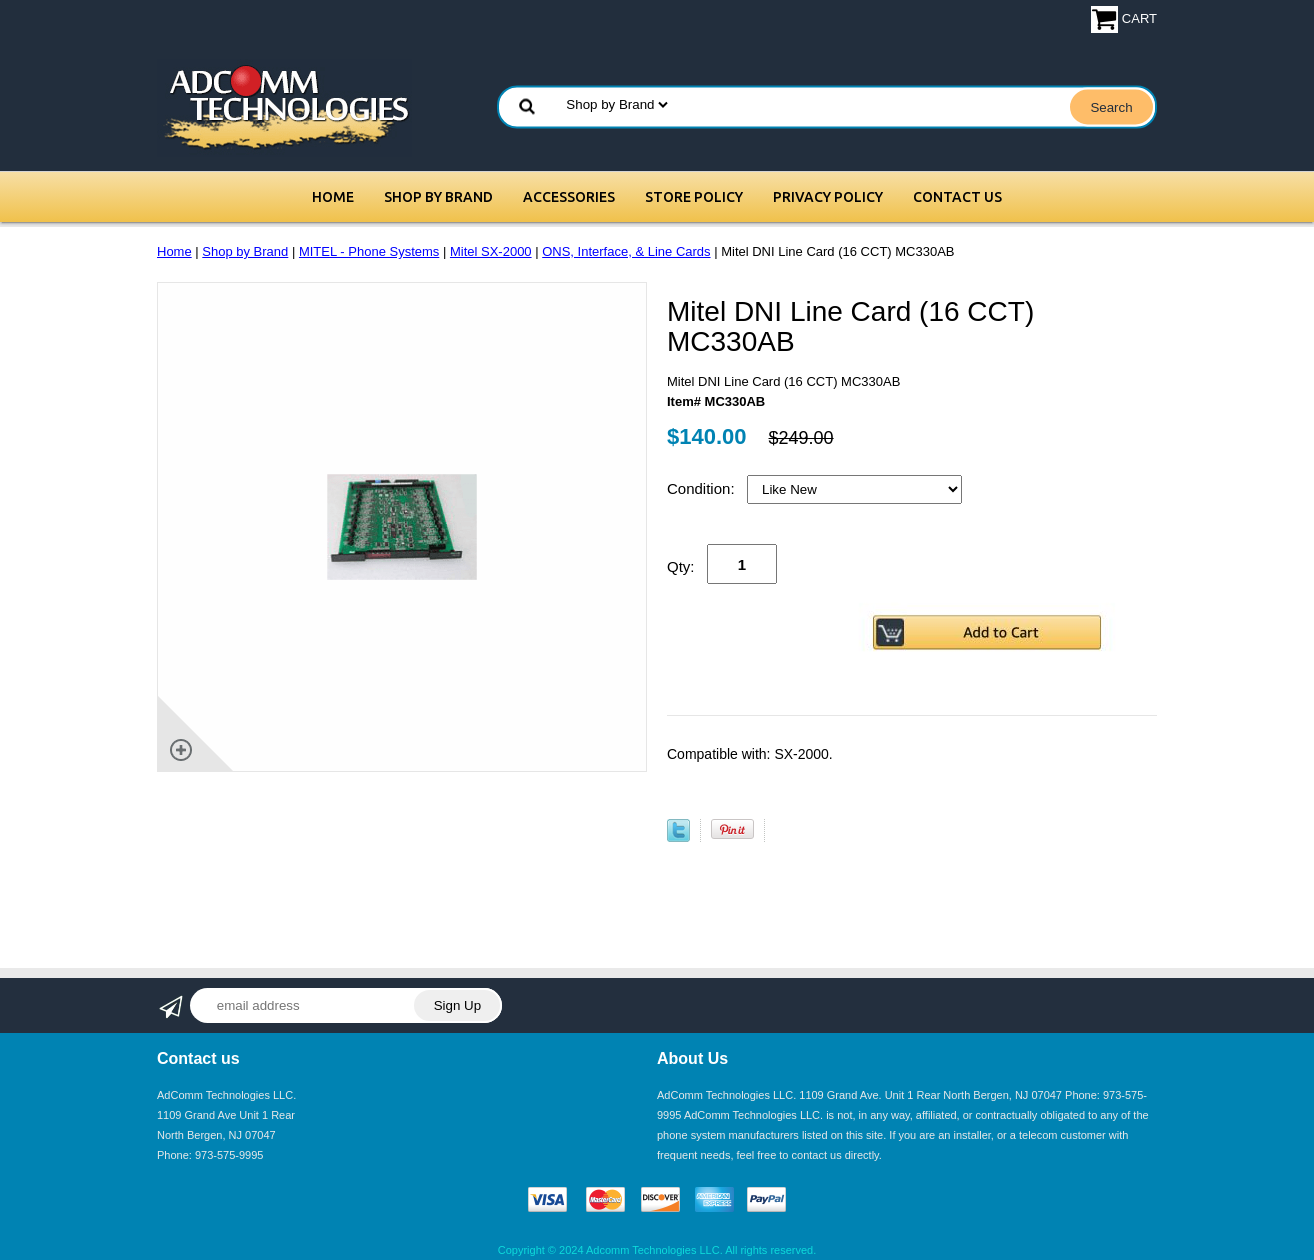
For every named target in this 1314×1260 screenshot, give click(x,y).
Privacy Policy (828, 197)
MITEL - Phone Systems (369, 251)
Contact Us (957, 197)
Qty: (681, 566)
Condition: (703, 488)
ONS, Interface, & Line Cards (626, 251)
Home (333, 197)
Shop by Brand (438, 197)
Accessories (569, 197)
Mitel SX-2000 (491, 251)
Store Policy (694, 197)
